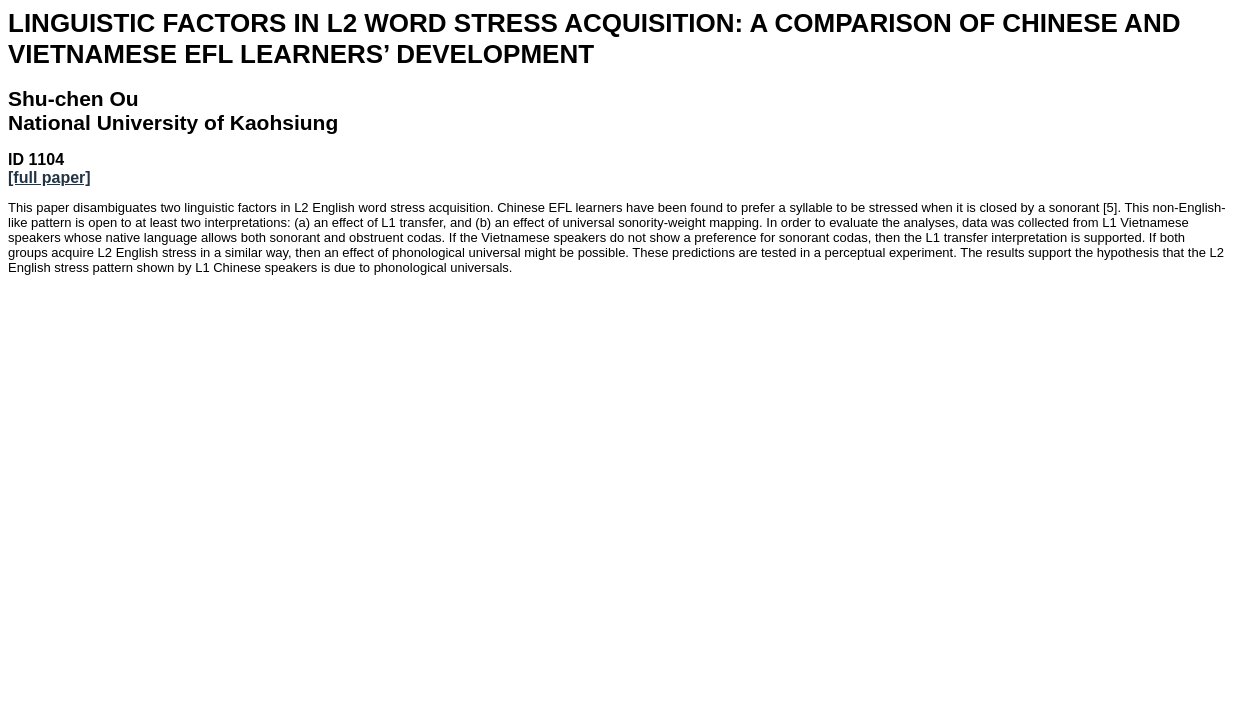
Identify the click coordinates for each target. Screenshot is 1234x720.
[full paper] (49, 177)
